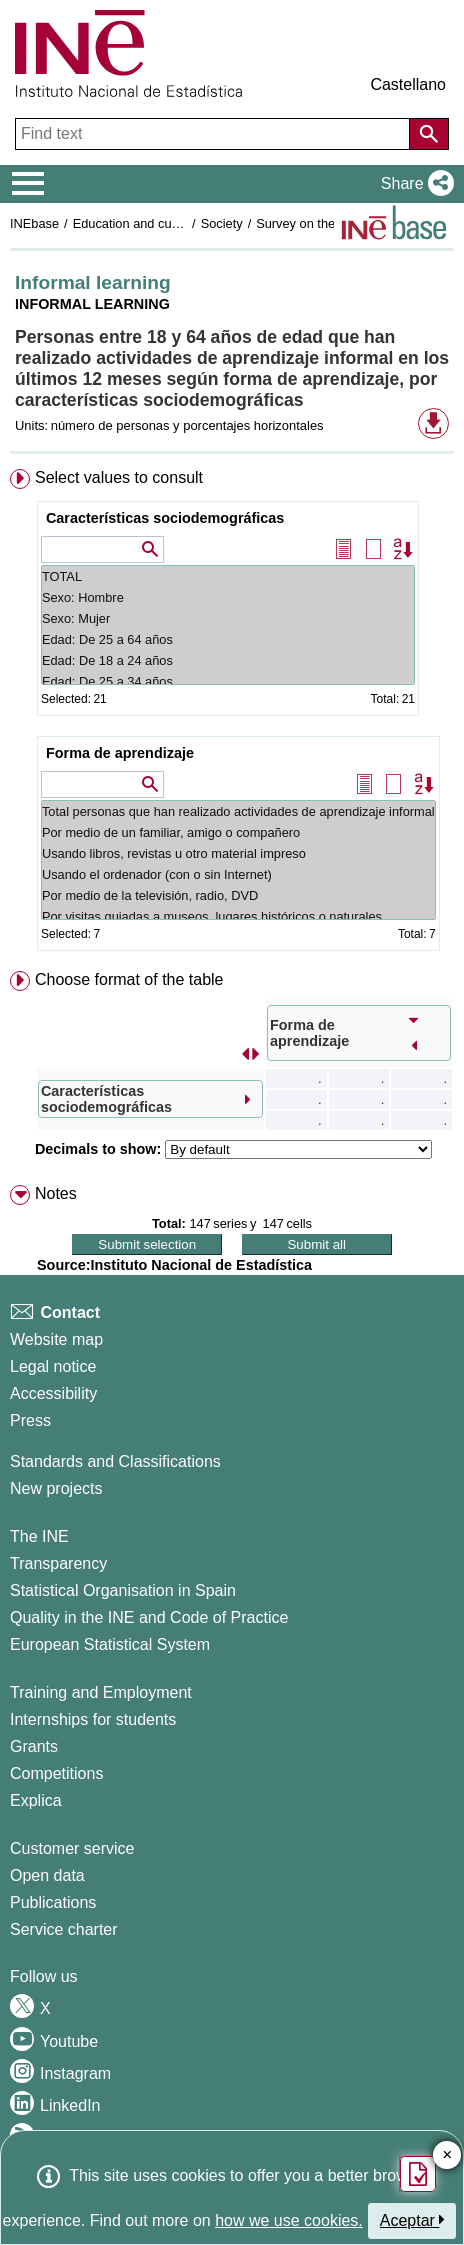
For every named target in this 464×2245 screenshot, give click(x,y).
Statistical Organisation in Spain (123, 1590)
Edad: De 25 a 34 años (228, 681)
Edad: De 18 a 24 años (228, 660)
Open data (47, 1875)
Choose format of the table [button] (129, 979)
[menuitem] (232, 714)
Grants (34, 1746)
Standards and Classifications (115, 1461)
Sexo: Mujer (228, 618)
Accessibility (53, 1393)
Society (222, 223)
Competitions (56, 1773)
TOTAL (228, 576)
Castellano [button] (408, 84)
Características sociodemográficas (165, 518)
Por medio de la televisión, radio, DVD (238, 895)
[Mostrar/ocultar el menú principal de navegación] (28, 184)
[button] (413, 184)
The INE (39, 1536)
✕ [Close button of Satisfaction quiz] (447, 2155)
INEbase (34, 223)
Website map (56, 1339)
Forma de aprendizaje (120, 753)
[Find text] (214, 134)
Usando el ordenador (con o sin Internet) (238, 874)
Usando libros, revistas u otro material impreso (238, 853)
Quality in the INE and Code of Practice (149, 1617)
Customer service (72, 1848)
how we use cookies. (289, 2220)
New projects (56, 1488)
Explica (36, 1800)
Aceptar (412, 2220)
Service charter (64, 1929)
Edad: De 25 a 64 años (228, 639)
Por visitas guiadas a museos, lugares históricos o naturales (238, 916)
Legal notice (53, 1366)
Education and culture (135, 223)
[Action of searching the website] (429, 134)
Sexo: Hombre (228, 597)
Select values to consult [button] (119, 477)
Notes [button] (56, 1193)
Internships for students (93, 1719)
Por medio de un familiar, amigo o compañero (238, 832)
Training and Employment (101, 1692)
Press (30, 1420)
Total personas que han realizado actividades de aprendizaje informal (238, 811)
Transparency (58, 1563)
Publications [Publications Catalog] (53, 1902)
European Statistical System (110, 1644)
